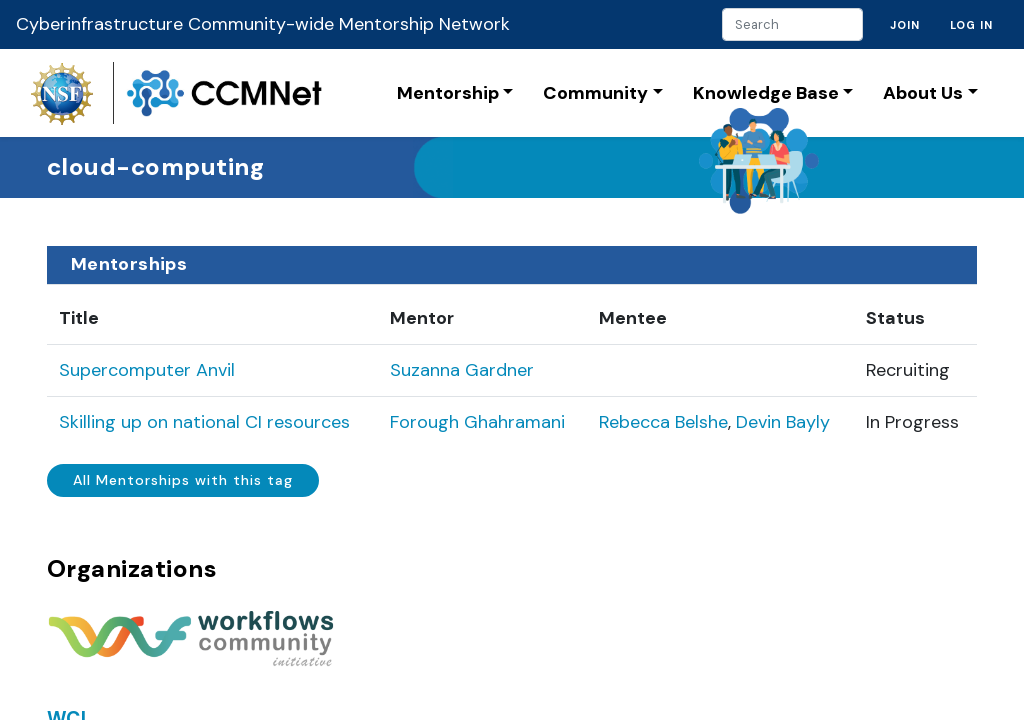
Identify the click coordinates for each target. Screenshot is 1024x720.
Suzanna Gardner (462, 370)
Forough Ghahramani (477, 422)
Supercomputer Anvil (147, 370)
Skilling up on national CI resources (204, 422)
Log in (971, 25)
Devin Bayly (783, 422)
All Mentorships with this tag (183, 480)
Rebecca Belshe (663, 422)
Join (905, 25)
